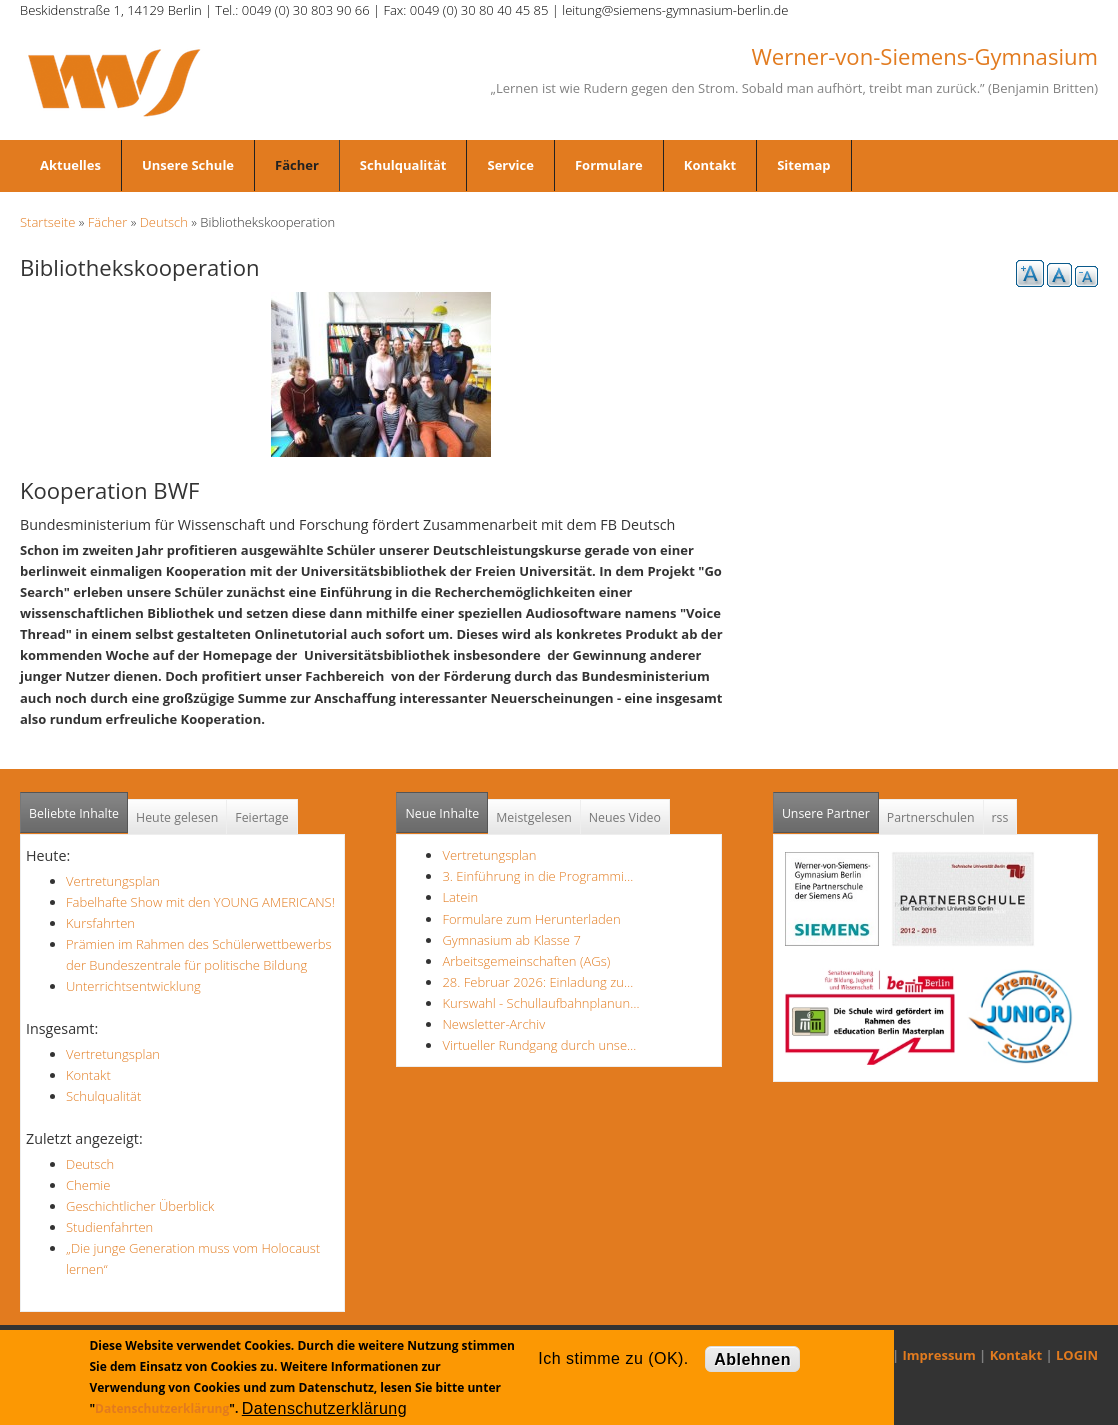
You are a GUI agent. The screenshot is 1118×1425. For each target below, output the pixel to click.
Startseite (47, 222)
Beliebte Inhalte (74, 813)
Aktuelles (70, 165)
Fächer (297, 165)
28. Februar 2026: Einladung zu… (537, 982)
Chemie (88, 1185)
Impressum (939, 1355)
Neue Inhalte (442, 813)
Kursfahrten (100, 923)
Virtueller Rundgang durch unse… (539, 1045)
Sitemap (803, 165)
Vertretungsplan (113, 881)
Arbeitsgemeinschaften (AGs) (526, 961)
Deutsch (164, 222)
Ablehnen (752, 1359)
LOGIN (1077, 1355)
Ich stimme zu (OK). (613, 1358)
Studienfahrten (109, 1227)
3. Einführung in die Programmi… (537, 876)
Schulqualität (403, 165)
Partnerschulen (931, 817)
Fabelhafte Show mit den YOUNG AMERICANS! (200, 902)
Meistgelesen (534, 817)
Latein (460, 897)
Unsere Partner (830, 807)
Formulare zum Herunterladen (531, 919)
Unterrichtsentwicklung (133, 986)
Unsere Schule (188, 165)
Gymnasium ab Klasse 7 (511, 940)
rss (1000, 817)
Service (510, 165)
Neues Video (625, 817)
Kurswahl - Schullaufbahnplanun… (540, 1003)
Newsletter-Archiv (493, 1024)
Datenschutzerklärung (162, 1408)
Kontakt (710, 165)
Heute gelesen (177, 817)
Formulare (609, 165)
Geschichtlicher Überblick (140, 1206)
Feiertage (261, 817)
